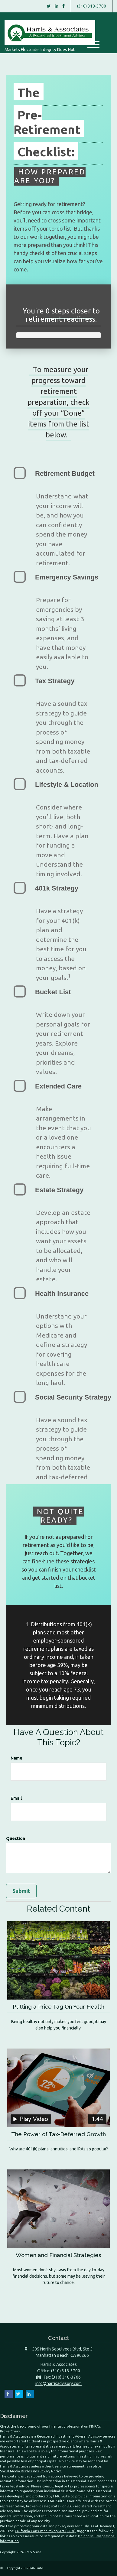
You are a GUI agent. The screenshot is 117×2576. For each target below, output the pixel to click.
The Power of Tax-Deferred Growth (58, 2134)
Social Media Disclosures (19, 2471)
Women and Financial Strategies (58, 2255)
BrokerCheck (10, 2431)
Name (16, 1758)
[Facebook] (63, 6)
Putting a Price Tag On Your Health (58, 2006)
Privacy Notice (51, 2471)
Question (15, 1838)
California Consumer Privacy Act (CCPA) (45, 2531)
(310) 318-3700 (91, 6)
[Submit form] (21, 1891)
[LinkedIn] (56, 6)
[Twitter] (49, 6)
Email (16, 1798)
